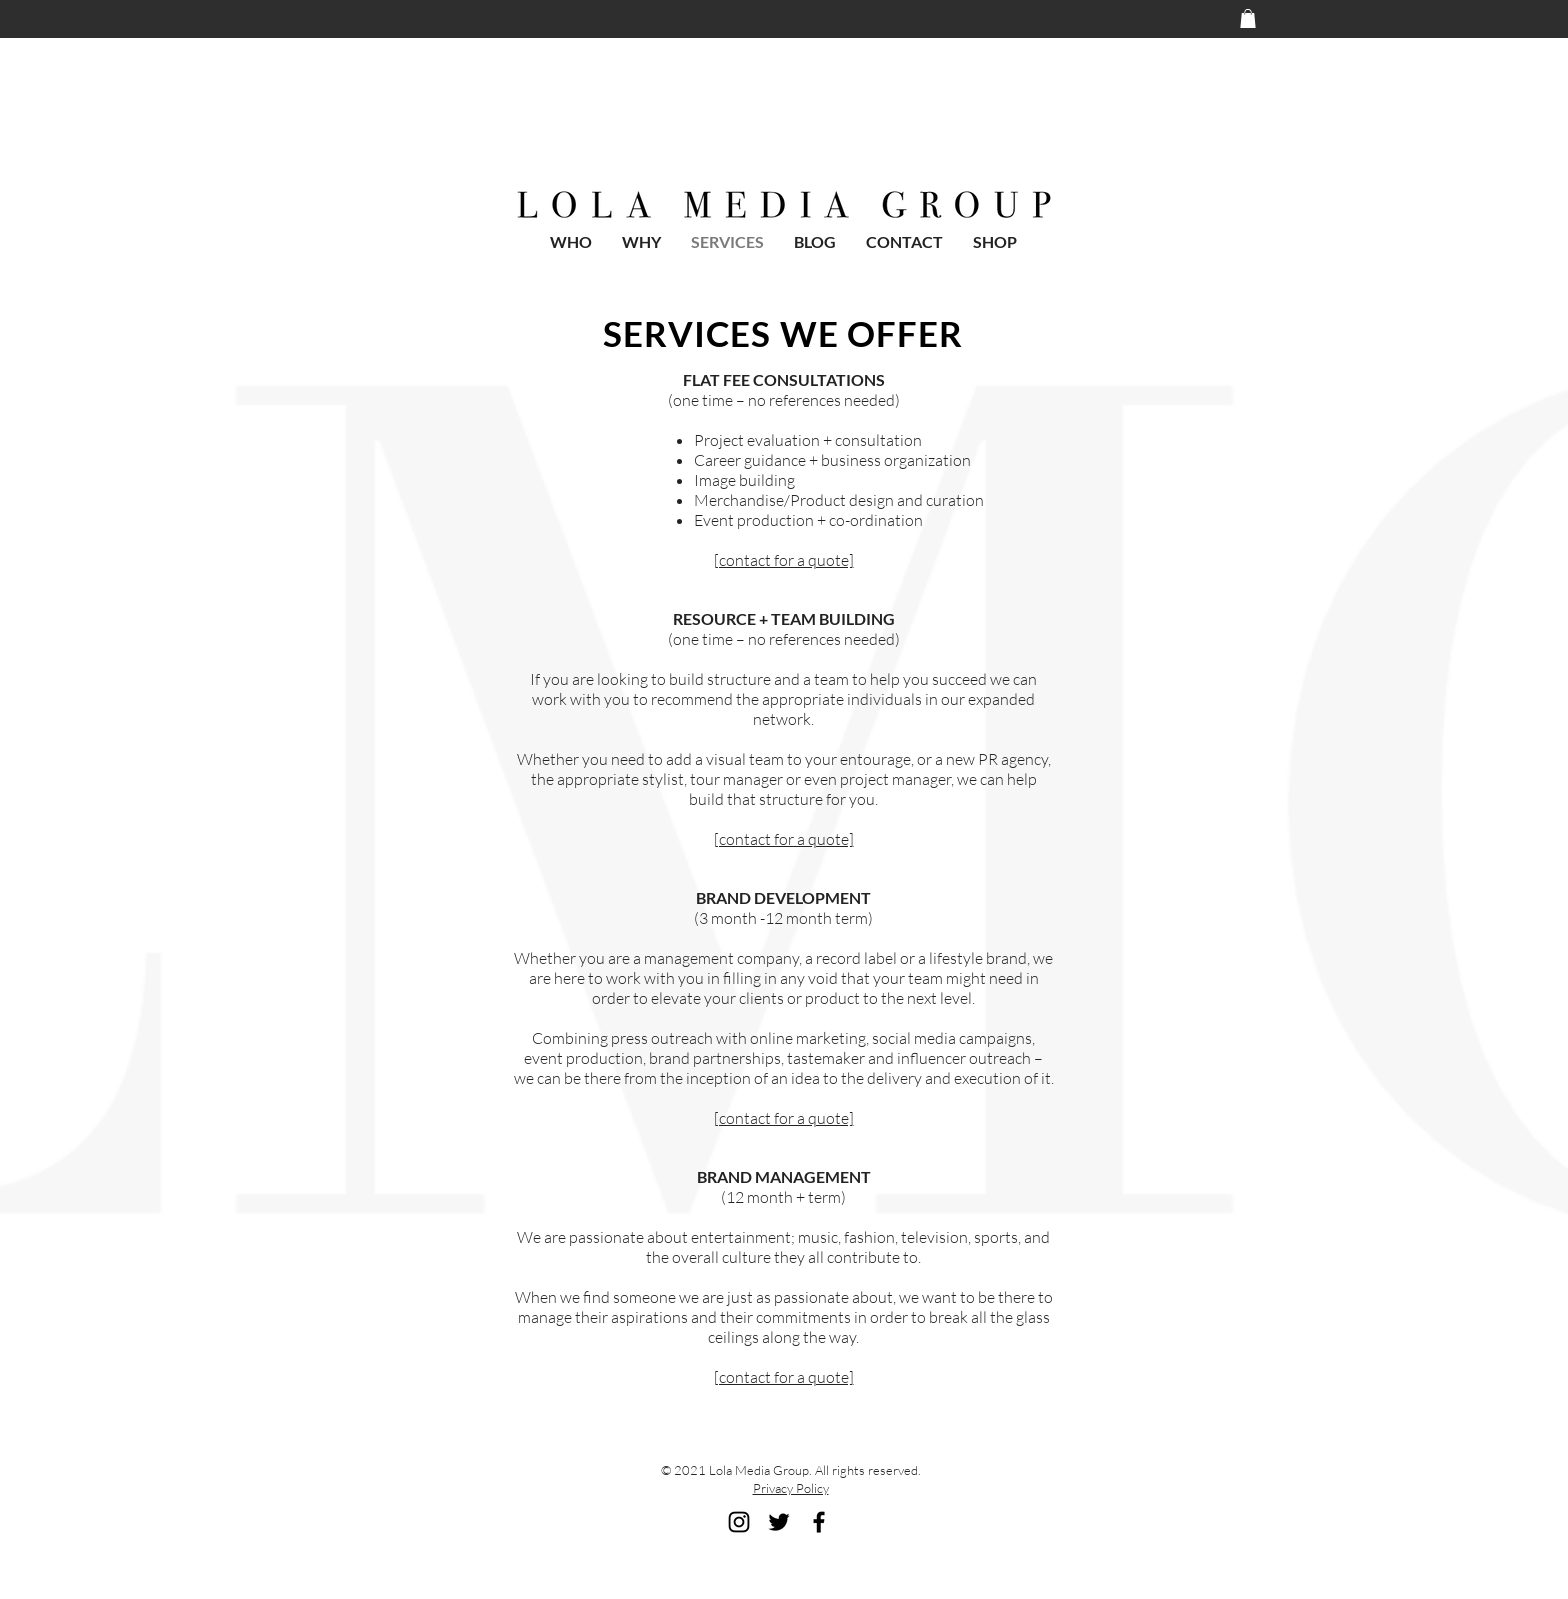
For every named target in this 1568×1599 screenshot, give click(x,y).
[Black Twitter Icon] (779, 1522)
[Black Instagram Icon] (739, 1522)
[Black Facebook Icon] (819, 1522)
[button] (1248, 18)
